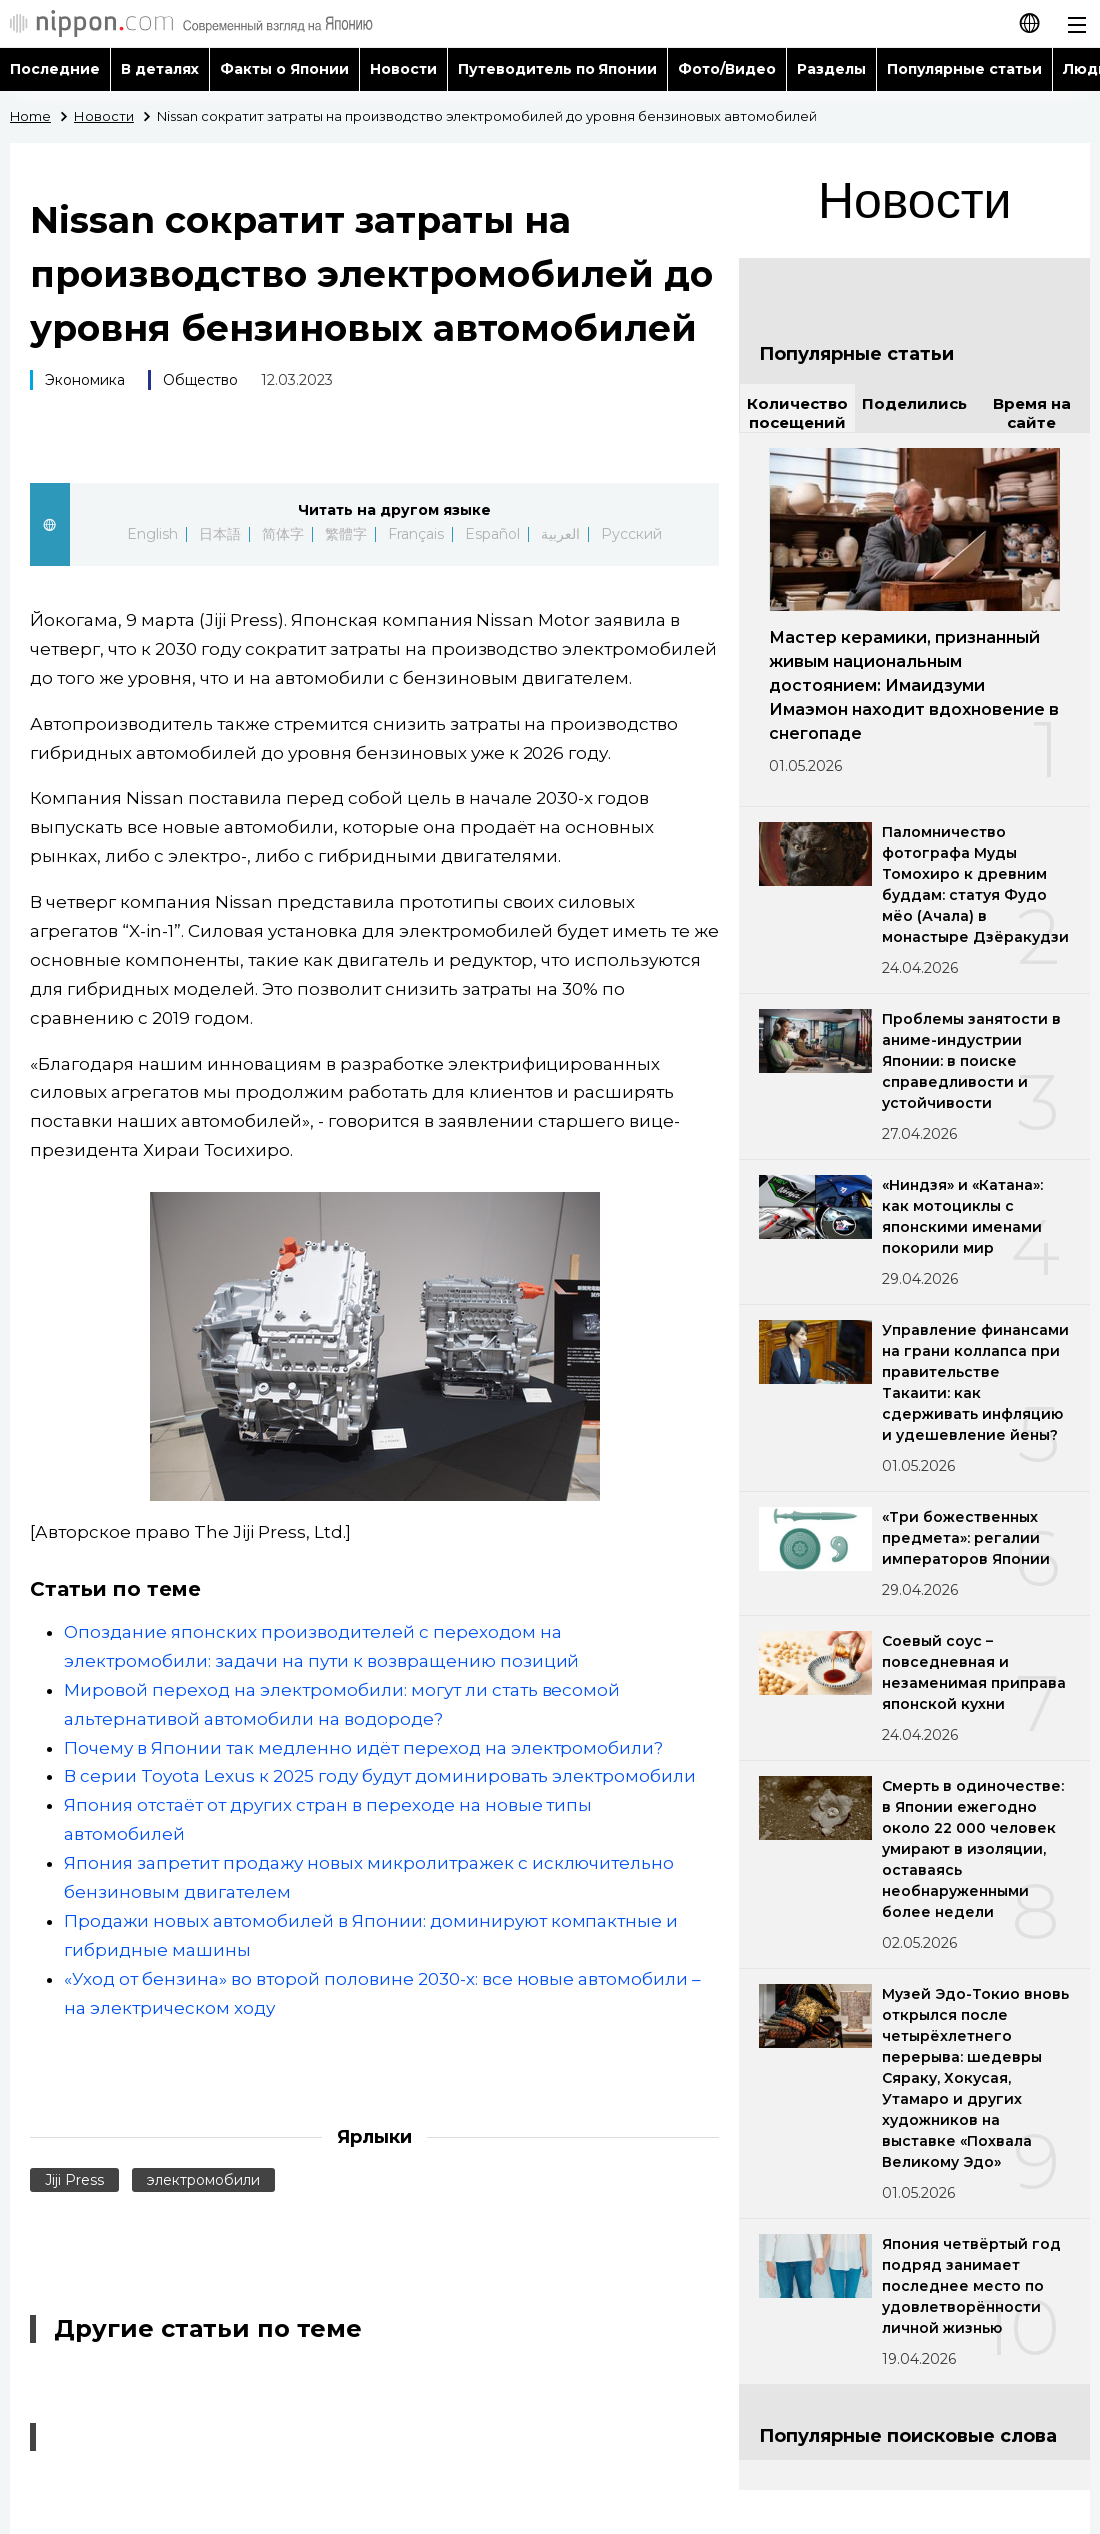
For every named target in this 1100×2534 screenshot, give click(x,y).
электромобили (203, 2180)
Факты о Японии (284, 69)
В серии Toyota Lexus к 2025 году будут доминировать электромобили (380, 1776)
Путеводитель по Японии (558, 69)
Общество (200, 380)
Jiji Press (74, 2180)
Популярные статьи (964, 69)
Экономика (85, 380)
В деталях (160, 69)
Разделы (831, 69)
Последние (55, 69)
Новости (403, 69)
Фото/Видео (727, 69)
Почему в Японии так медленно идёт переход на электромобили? (363, 1748)
